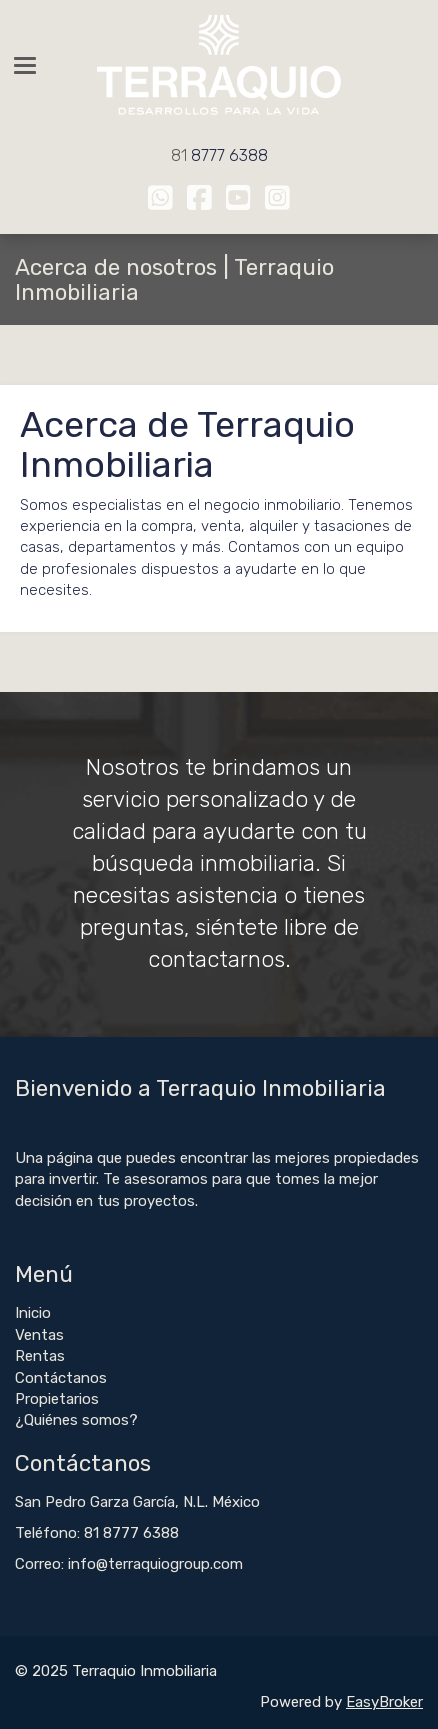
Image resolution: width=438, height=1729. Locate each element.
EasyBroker (384, 1702)
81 (181, 155)
